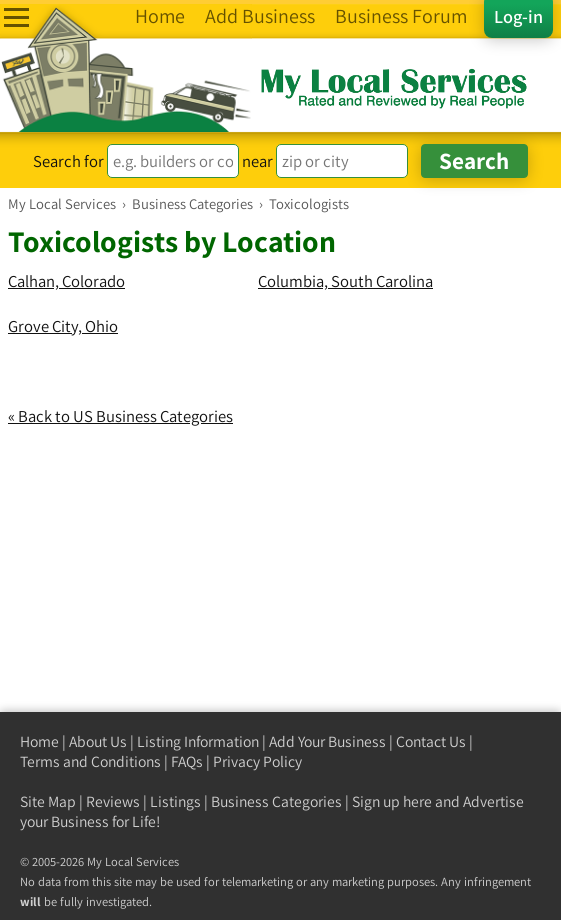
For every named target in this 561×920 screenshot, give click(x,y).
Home (39, 741)
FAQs (187, 761)
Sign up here (392, 801)
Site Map (48, 801)
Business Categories (276, 801)
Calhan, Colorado (66, 281)
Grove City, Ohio (63, 326)
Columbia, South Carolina (345, 281)
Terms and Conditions (90, 761)
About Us (98, 741)
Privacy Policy (257, 761)
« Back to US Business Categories (120, 416)
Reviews (113, 801)
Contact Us (431, 741)
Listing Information (198, 741)
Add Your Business (327, 741)
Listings (175, 801)
